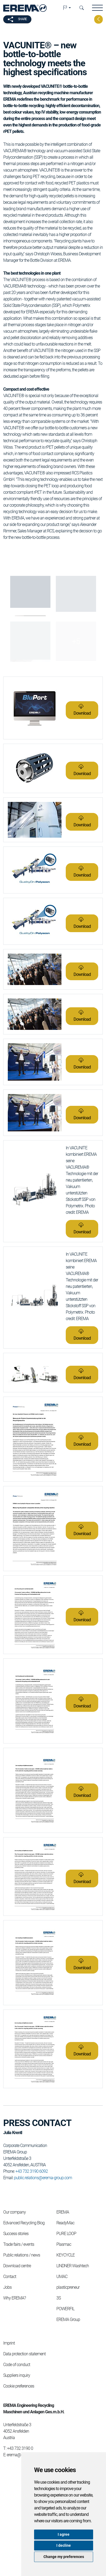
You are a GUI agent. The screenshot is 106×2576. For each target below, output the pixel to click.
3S (58, 2298)
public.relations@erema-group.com (43, 2177)
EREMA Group (68, 2319)
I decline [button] (63, 2545)
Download (82, 713)
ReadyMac (65, 2222)
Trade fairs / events (18, 2244)
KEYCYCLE (65, 2255)
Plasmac (63, 2244)
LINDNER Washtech (72, 2265)
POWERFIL (65, 2308)
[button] (67, 8)
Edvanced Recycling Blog (24, 2222)
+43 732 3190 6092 (31, 2171)
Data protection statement (24, 2353)
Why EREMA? (14, 2298)
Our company (14, 2212)
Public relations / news (21, 2255)
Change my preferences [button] (63, 2557)
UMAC (61, 2276)
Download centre (17, 2265)
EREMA (62, 2212)
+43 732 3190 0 (20, 2448)
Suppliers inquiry (16, 2375)
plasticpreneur (67, 2287)
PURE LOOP (66, 2233)
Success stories (15, 2233)
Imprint (9, 2343)
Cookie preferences (18, 2386)
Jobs (7, 2287)
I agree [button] (64, 2534)
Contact (9, 2276)
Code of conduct (16, 2364)
